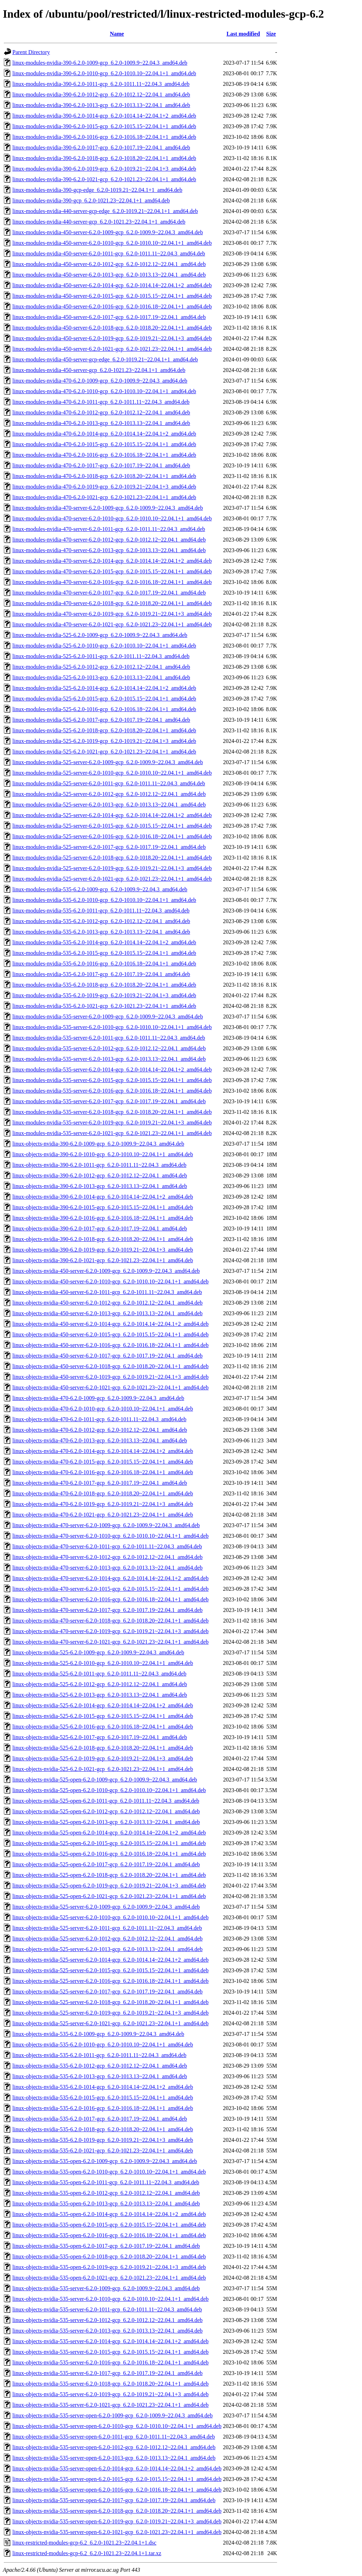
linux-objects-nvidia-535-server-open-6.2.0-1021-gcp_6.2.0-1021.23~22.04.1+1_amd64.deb (116, 2532)
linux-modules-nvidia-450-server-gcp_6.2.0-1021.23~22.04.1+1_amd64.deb (98, 370)
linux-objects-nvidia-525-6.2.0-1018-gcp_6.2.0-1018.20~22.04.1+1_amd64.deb (102, 1748)
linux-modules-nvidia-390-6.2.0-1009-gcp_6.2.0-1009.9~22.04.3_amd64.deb (99, 63)
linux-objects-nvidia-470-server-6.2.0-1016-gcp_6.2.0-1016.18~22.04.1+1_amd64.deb (110, 1599)
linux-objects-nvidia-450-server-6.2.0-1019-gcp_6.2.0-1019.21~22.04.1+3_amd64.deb (110, 1377)
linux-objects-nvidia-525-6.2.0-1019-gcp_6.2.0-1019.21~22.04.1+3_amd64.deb (102, 1758)
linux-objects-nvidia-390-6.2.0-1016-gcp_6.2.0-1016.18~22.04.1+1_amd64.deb (102, 1218)
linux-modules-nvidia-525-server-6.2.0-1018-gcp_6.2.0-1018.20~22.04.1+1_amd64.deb (112, 858)
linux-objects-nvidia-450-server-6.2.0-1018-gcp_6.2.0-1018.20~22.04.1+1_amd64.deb (110, 1366)
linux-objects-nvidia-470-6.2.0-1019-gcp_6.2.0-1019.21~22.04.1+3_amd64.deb (102, 1504)
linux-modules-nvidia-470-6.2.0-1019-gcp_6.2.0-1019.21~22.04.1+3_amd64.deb (104, 487)
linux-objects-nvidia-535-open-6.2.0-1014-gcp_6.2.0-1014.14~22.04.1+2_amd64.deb (109, 2214)
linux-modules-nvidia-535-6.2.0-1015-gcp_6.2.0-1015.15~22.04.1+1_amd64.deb (104, 953)
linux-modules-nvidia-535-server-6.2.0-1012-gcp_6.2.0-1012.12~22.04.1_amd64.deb (109, 1048)
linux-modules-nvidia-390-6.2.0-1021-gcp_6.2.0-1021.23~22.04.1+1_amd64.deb (104, 179)
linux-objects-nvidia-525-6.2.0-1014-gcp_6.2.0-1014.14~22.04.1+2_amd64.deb (102, 1705)
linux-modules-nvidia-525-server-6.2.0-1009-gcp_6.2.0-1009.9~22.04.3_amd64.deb (107, 762)
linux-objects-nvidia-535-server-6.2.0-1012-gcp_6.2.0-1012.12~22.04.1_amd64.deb (107, 2320)
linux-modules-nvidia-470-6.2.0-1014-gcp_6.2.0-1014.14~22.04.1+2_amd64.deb (104, 434)
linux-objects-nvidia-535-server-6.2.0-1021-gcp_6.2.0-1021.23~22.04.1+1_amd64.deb (110, 2405)
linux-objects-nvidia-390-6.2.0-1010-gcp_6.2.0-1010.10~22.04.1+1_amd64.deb (102, 1154)
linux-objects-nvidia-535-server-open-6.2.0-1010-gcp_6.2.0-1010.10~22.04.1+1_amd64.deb (116, 2426)
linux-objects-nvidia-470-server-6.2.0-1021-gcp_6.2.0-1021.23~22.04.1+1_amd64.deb (110, 1642)
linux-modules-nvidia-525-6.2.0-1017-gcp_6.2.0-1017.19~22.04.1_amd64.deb (101, 720)
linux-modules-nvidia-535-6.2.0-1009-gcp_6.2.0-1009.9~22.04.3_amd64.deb (99, 889)
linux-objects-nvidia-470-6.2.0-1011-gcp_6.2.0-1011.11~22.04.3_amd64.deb (99, 1419)
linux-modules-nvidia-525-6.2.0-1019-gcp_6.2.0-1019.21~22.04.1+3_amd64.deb (104, 741)
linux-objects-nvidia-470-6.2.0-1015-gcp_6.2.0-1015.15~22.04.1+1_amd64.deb (102, 1462)
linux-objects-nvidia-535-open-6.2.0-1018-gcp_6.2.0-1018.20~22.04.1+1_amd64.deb (109, 2256)
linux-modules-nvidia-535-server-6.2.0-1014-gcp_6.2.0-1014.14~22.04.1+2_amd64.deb (112, 1070)
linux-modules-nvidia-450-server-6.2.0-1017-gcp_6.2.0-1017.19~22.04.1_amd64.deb (109, 317)
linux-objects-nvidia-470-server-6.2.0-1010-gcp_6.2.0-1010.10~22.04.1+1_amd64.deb (110, 1536)
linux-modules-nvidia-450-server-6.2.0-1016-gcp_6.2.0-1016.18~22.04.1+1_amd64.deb (112, 306)
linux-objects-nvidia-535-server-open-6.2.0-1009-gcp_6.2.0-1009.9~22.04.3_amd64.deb (112, 2415)
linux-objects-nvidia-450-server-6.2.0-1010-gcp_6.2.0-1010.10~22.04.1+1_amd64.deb (110, 1281)
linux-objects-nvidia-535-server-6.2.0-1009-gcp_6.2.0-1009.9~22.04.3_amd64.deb (106, 2288)
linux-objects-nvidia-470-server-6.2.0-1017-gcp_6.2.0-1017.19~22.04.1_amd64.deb (107, 1610)
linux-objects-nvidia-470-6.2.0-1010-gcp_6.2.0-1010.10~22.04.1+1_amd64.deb (102, 1409)
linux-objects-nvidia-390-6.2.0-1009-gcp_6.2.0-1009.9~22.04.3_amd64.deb (98, 1144)
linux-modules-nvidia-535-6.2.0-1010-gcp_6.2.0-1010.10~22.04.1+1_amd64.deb (104, 900)
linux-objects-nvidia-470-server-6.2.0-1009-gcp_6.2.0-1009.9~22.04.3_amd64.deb (106, 1525)
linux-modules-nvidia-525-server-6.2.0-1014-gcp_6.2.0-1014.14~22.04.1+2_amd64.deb (112, 815)
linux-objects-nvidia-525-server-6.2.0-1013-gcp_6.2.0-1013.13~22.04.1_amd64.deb (107, 1949)
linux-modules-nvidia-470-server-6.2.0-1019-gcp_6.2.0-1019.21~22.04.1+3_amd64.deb (112, 614)
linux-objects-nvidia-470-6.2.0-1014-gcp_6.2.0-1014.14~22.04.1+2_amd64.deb (102, 1451)
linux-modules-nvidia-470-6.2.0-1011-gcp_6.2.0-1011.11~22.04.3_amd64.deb (100, 402)
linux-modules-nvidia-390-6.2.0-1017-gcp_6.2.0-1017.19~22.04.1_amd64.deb (101, 147)
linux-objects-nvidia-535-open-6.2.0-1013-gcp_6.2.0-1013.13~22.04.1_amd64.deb (106, 2203)
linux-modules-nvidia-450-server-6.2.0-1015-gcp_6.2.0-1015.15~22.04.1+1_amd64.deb (112, 296)
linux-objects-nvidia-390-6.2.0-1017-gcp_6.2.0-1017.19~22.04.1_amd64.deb (99, 1228)
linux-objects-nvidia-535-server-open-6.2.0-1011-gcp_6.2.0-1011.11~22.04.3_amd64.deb (113, 2437)
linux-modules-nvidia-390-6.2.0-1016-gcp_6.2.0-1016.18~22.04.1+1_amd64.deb (104, 137)
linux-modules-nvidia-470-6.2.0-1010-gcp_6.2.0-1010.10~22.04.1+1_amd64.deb (104, 391)
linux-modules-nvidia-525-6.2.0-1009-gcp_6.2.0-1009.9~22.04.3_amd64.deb (99, 635)
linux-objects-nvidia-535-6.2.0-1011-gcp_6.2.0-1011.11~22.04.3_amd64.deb (99, 2055)
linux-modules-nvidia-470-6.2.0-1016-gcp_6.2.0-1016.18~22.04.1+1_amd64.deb (104, 455)
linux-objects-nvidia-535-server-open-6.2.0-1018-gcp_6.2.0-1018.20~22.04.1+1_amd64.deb (116, 2511)
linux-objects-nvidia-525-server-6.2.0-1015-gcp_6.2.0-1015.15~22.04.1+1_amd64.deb (110, 1970)
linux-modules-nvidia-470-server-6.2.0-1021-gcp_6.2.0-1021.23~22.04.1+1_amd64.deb (112, 624)
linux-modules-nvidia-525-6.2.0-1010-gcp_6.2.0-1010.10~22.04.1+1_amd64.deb (104, 646)
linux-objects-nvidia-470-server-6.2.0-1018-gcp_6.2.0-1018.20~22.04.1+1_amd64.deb (110, 1621)
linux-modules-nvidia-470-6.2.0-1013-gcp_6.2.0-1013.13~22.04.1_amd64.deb (101, 423)
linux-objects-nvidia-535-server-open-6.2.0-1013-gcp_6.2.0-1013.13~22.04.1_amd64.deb (113, 2458)
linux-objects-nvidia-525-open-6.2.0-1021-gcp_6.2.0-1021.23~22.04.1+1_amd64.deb (109, 1896)
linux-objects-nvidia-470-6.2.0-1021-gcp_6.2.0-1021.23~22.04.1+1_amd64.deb (102, 1515)
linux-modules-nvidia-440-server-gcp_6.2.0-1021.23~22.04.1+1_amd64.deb (98, 222)
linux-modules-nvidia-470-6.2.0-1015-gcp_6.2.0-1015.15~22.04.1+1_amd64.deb (104, 444)
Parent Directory (31, 52)
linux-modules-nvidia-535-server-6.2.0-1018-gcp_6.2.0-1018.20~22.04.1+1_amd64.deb (112, 1112)
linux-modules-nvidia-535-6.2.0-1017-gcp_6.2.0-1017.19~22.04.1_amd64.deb (101, 974)
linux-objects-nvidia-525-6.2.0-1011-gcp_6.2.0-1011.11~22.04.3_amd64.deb (99, 1674)
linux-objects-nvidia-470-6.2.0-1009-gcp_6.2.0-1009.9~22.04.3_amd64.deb (98, 1398)
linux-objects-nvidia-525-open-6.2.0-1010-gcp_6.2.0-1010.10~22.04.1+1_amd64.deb (109, 1790)
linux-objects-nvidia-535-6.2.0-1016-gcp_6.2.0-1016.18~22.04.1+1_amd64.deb (102, 2108)
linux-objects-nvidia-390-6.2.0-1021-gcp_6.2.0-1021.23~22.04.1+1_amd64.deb (102, 1260)
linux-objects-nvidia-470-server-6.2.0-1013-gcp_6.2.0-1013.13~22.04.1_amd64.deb (107, 1568)
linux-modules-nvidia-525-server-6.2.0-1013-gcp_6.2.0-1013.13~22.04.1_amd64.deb (109, 805)
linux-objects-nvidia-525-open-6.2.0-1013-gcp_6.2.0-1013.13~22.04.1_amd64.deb (106, 1822)
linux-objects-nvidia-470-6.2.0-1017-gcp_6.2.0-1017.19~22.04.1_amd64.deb (99, 1483)
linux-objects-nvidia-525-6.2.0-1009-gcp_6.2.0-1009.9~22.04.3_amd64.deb (98, 1652)
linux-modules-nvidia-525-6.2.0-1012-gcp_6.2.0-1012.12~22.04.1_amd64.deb (101, 667)
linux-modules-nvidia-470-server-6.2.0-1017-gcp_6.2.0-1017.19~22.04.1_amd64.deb (109, 593)
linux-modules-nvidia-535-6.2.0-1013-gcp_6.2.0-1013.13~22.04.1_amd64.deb (101, 932)
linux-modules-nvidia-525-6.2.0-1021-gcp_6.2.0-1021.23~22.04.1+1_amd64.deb (104, 752)
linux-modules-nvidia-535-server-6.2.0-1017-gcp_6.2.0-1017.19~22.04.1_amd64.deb (109, 1101)
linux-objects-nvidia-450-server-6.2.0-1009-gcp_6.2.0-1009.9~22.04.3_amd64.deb (106, 1271)
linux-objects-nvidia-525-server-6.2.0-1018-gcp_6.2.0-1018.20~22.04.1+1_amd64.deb (110, 2002)
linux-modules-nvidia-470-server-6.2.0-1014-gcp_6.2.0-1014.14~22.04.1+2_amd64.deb (112, 561)
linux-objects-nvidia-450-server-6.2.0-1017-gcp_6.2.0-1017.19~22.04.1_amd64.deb (107, 1356)
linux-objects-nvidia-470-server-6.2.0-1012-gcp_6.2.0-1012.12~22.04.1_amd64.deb (107, 1557)
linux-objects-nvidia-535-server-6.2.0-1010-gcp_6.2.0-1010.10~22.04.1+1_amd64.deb (110, 2299)
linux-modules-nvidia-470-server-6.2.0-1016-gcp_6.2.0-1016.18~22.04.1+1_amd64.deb (112, 582)
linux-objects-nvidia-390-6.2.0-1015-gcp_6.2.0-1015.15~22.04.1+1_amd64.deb (102, 1207)
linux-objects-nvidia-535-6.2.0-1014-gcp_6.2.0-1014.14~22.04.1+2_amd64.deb (102, 2087)
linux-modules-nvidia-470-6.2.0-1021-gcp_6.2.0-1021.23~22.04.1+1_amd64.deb (104, 497)
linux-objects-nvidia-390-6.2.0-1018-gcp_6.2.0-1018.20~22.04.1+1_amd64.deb (102, 1239)
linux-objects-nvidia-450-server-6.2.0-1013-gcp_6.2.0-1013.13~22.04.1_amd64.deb (107, 1313)
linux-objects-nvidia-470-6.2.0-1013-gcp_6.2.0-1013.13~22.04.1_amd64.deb (99, 1440)
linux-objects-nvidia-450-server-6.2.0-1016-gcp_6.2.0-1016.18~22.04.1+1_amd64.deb (110, 1345)
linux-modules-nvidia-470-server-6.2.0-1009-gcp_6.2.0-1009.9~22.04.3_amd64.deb (107, 508)
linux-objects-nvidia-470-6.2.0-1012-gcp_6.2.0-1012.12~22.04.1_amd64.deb (99, 1430)
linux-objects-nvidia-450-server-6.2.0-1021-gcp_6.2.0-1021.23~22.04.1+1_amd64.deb (110, 1387)
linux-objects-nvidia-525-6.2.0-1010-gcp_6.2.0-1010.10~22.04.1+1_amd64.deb (102, 1663)
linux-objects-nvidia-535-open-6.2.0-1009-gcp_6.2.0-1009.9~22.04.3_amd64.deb (104, 2161)
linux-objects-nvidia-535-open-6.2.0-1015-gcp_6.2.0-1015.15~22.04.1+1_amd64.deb (109, 2225)
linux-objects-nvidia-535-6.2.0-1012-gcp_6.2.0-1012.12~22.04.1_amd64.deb (99, 2066)
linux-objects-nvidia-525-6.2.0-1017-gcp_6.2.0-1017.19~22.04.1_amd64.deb (99, 1737)
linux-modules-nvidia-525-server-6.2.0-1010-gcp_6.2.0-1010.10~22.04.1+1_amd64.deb (112, 773)
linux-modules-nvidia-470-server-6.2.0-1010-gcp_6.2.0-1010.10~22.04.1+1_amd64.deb (112, 518)
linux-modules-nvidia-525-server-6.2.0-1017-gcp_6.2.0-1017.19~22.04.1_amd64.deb (109, 847)
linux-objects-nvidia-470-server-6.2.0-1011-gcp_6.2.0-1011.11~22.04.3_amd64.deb (107, 1546)
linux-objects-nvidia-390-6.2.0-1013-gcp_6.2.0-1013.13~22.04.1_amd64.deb (99, 1186)
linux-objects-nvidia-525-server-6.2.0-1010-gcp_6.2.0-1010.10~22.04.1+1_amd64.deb (110, 1917)
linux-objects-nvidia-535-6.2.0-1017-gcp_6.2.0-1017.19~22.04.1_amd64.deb (99, 2119)
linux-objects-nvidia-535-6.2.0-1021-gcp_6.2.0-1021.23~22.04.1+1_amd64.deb (102, 2150)
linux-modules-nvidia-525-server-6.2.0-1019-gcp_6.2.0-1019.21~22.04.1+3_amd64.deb (112, 868)
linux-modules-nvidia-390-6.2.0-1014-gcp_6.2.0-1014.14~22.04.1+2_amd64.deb (104, 116)
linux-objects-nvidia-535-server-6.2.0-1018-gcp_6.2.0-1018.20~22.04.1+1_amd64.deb (110, 2384)
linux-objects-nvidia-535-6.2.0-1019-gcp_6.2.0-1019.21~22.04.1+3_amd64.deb (102, 2140)
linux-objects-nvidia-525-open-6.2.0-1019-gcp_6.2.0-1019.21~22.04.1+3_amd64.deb (109, 1886)
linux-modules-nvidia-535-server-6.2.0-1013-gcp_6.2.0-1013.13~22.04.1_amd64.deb (109, 1059)
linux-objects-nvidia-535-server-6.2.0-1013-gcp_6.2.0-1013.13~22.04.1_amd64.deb (107, 2331)
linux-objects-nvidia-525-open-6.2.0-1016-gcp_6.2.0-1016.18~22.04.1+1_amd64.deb (109, 1854)
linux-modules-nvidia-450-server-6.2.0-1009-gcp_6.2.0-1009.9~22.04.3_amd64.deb (107, 232)
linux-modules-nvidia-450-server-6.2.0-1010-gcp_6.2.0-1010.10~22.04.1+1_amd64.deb (112, 243)
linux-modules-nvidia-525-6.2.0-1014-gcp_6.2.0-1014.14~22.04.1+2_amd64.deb (104, 688)
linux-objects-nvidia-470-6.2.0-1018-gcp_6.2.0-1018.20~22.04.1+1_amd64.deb (102, 1493)
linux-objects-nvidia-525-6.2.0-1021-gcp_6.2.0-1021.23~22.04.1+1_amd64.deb (102, 1769)
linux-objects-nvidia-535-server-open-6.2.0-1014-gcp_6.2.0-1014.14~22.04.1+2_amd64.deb (116, 2468)
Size (271, 34)
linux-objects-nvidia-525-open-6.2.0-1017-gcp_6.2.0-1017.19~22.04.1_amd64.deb (106, 1864)
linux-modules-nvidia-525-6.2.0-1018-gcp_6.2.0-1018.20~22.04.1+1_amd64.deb (104, 730)
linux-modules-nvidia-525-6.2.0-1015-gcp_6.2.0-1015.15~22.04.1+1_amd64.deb (104, 699)
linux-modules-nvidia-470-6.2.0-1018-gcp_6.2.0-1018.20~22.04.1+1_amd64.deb (104, 476)
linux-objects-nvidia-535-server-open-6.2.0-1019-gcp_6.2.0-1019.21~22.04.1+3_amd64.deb (116, 2521)
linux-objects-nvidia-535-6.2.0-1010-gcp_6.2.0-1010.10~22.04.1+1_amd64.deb (102, 2045)
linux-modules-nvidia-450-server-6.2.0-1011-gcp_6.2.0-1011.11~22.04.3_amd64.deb (108, 253)
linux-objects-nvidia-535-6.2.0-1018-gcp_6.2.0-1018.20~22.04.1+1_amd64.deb (102, 2129)
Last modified (243, 34)
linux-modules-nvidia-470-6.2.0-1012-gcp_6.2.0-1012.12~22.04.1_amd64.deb (101, 412)
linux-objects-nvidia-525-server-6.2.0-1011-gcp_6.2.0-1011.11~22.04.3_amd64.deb (107, 1928)
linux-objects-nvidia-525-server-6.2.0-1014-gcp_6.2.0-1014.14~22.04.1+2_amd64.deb (110, 1960)
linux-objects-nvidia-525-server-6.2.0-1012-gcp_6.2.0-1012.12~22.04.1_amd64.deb (107, 1939)
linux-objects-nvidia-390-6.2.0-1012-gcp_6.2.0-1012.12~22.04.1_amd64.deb (99, 1175)
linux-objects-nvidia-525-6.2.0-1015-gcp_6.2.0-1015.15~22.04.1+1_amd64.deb (102, 1716)
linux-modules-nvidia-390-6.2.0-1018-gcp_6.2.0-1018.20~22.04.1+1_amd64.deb (104, 158)
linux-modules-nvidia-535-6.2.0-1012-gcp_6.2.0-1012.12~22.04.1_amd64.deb (101, 921)
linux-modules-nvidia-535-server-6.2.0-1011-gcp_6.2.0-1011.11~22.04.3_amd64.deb (108, 1038)
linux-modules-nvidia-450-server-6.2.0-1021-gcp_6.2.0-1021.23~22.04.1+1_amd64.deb (112, 349)
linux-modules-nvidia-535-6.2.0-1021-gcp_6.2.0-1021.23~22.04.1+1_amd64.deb (104, 1006)
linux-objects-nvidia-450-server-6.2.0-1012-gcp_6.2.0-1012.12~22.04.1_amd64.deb (107, 1303)
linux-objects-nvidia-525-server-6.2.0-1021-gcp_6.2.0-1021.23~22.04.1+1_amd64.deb (110, 2023)
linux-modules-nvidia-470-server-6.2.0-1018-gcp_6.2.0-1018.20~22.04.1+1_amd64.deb (112, 603)
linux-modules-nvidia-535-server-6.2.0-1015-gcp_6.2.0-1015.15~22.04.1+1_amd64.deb (112, 1080)
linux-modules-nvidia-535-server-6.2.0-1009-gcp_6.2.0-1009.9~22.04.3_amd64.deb (107, 1017)
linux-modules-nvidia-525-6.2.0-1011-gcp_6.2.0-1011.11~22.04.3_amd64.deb (100, 656)
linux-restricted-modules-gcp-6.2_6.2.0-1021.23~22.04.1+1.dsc (84, 2543)
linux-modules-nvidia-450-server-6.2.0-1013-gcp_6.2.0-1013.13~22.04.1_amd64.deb (109, 275)
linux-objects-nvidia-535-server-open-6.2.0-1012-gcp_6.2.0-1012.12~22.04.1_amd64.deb (113, 2447)
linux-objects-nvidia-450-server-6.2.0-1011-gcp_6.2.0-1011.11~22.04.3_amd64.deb (107, 1292)
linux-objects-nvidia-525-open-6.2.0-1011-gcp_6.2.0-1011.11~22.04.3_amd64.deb (105, 1801)
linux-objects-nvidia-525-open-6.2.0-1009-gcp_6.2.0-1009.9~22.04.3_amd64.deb (104, 1780)
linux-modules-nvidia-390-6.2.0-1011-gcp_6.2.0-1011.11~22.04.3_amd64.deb (100, 84)
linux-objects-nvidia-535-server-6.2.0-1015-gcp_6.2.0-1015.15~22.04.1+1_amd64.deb (110, 2352)
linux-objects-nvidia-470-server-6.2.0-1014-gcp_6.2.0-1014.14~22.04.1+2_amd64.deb (110, 1578)
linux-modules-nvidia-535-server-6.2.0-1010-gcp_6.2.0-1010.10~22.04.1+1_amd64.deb (112, 1027)
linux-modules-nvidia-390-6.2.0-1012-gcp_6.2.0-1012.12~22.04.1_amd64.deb (101, 94)
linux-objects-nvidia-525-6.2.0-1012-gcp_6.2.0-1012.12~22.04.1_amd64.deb (99, 1684)
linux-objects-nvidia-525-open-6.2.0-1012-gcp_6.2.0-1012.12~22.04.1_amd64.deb (106, 1811)
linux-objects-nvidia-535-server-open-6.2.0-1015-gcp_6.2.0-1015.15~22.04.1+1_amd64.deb (116, 2479)
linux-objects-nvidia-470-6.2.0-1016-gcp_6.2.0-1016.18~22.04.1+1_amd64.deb (102, 1472)
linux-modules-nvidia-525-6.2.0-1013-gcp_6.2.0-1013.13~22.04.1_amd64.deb (101, 677)
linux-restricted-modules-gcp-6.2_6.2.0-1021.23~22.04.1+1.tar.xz (86, 2553)
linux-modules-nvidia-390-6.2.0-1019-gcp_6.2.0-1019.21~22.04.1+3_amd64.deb (104, 169)
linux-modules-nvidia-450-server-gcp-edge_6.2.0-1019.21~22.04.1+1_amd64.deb (105, 359)
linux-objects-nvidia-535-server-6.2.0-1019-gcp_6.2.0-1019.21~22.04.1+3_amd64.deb (110, 2394)
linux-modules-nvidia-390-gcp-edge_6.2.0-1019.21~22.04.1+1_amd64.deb (97, 190)
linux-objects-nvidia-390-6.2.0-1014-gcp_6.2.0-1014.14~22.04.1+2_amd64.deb (102, 1197)
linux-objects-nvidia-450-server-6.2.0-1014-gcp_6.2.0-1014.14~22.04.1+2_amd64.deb (110, 1324)
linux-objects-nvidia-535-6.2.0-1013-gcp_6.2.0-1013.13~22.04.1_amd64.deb (99, 2076)
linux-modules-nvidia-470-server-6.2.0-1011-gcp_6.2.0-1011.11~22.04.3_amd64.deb (108, 529)
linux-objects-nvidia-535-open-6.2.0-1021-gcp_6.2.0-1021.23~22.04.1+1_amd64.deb (109, 2278)
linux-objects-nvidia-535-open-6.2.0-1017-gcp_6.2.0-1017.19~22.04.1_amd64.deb (106, 2246)
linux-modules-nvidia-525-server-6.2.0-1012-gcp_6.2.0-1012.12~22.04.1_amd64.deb (109, 794)
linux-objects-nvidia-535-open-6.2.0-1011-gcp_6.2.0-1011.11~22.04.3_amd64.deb (105, 2182)
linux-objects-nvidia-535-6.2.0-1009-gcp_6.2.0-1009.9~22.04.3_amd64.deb (98, 2034)
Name (117, 34)
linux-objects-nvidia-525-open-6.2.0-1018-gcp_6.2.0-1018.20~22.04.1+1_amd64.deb (109, 1875)
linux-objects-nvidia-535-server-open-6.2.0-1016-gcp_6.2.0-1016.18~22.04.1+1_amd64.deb (116, 2490)
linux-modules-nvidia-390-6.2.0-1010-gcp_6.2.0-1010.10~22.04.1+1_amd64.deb (104, 73)
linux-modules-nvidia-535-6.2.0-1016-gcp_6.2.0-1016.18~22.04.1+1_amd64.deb (104, 964)
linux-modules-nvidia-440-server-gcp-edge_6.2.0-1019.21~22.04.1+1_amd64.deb (105, 211)
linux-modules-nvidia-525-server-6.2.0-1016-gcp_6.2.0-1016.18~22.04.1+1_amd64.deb (112, 836)
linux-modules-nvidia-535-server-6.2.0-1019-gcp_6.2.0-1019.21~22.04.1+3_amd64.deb (112, 1122)
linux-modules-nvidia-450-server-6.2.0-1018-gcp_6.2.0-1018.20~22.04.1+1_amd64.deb (112, 328)
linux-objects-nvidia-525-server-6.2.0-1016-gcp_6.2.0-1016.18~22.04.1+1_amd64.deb (110, 1981)
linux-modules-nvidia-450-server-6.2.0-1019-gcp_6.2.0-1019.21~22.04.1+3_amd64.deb (112, 338)
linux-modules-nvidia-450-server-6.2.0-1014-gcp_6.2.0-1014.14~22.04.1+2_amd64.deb (112, 285)
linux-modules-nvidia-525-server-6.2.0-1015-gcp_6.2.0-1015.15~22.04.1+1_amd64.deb (112, 826)
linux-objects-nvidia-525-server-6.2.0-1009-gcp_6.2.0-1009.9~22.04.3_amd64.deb (106, 1907)
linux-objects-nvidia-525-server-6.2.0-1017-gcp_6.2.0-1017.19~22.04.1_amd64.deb (107, 1992)
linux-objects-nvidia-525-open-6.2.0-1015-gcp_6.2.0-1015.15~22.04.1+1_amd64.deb (109, 1843)
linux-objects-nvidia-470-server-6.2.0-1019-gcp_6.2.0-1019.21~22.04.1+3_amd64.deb (110, 1631)
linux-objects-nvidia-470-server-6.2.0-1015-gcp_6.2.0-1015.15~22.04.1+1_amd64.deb (110, 1589)
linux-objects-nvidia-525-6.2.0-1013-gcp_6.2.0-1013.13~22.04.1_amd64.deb (99, 1695)
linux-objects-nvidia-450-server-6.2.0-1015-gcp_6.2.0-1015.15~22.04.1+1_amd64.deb (110, 1334)
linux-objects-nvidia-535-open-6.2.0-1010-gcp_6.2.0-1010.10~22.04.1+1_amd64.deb (109, 2172)
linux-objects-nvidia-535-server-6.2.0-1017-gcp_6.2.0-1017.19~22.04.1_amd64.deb (107, 2373)
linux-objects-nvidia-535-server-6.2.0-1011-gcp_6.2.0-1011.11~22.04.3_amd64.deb (107, 2309)
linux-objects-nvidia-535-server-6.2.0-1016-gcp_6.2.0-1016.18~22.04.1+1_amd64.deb (110, 2362)
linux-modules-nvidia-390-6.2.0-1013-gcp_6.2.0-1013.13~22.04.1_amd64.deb (101, 105)
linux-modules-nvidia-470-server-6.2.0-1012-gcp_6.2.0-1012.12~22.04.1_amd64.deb (109, 540)
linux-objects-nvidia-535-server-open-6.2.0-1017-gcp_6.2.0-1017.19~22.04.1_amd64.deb (113, 2500)
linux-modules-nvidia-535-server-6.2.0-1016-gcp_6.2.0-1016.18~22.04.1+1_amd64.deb (112, 1091)
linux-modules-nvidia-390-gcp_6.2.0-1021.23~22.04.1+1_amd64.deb (91, 200)
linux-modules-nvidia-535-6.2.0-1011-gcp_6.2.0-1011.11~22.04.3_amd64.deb (100, 911)
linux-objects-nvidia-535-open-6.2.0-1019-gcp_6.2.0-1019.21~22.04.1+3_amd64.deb (109, 2267)
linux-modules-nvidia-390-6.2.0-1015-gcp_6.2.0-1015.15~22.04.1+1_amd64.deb (104, 126)
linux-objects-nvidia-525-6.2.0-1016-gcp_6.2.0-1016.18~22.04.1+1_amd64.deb (102, 1727)
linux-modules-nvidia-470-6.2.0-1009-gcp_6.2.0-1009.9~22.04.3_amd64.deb (99, 381)
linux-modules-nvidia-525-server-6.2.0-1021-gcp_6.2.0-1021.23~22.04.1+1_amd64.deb (112, 879)
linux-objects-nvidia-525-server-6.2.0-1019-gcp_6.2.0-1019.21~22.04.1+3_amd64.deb (110, 2013)
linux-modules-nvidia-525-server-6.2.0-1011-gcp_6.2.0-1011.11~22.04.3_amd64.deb (108, 783)
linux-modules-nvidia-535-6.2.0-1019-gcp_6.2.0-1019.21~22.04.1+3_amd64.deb (104, 995)
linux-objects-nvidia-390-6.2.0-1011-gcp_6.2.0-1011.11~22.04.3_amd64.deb (99, 1165)
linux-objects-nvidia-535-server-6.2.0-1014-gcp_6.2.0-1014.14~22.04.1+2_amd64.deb (110, 2341)
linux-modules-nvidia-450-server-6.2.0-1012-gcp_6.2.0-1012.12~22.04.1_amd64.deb (109, 264)
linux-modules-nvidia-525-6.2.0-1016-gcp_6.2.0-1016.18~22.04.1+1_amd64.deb (104, 709)
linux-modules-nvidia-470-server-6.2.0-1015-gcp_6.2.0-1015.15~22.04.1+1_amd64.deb (112, 571)
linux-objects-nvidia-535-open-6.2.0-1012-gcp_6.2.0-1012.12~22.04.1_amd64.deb (106, 2193)
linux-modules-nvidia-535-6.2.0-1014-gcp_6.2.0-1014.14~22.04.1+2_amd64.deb (104, 942)
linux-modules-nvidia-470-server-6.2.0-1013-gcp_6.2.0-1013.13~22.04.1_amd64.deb (109, 550)
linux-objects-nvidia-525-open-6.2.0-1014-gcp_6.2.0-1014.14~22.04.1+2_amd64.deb (109, 1833)
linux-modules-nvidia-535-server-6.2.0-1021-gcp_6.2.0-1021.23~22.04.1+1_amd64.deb (112, 1133)
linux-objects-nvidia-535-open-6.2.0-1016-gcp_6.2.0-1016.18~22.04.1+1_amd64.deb (109, 2235)
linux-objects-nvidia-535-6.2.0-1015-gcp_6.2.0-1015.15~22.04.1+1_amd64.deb (102, 2098)
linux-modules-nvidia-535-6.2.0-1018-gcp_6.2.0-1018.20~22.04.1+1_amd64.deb (104, 985)
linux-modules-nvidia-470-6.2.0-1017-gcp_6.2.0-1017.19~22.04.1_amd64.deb (101, 465)
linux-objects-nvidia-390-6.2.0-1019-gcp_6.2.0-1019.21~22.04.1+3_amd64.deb (102, 1250)
